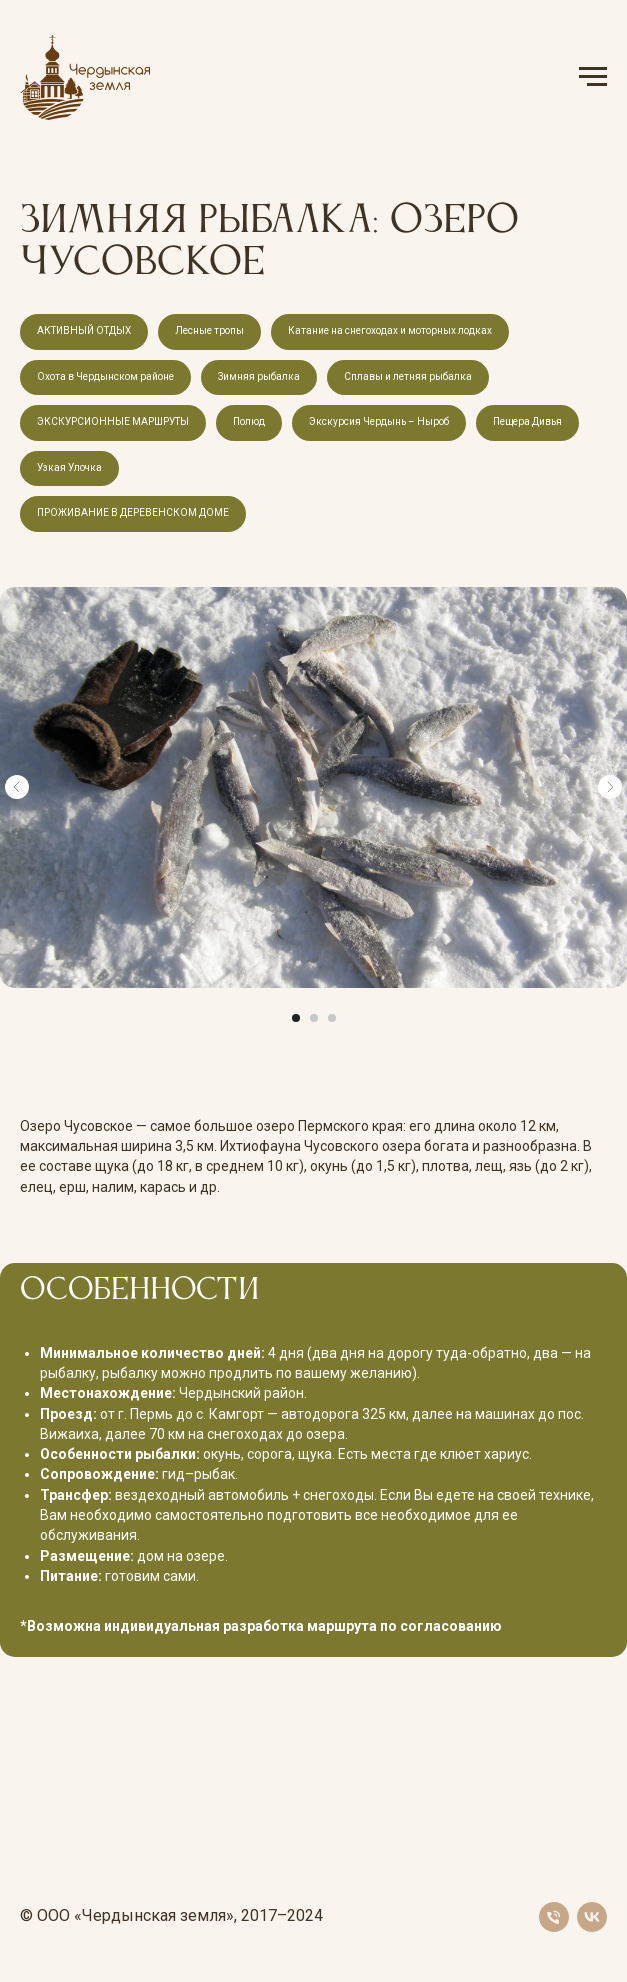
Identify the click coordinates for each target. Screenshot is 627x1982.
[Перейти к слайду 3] (332, 1018)
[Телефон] (554, 1917)
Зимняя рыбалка (259, 376)
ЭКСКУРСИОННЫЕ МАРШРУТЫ (113, 421)
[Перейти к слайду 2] (314, 1018)
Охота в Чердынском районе (105, 376)
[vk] (592, 1917)
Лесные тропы (209, 330)
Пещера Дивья (527, 421)
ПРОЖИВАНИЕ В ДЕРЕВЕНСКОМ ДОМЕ (133, 512)
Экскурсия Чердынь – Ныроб (379, 421)
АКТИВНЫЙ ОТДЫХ (84, 330)
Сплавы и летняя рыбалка (408, 376)
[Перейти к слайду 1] (296, 1018)
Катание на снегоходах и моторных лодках (390, 330)
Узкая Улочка (69, 467)
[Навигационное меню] (593, 77)
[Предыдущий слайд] (17, 787)
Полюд (249, 421)
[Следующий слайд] (610, 787)
